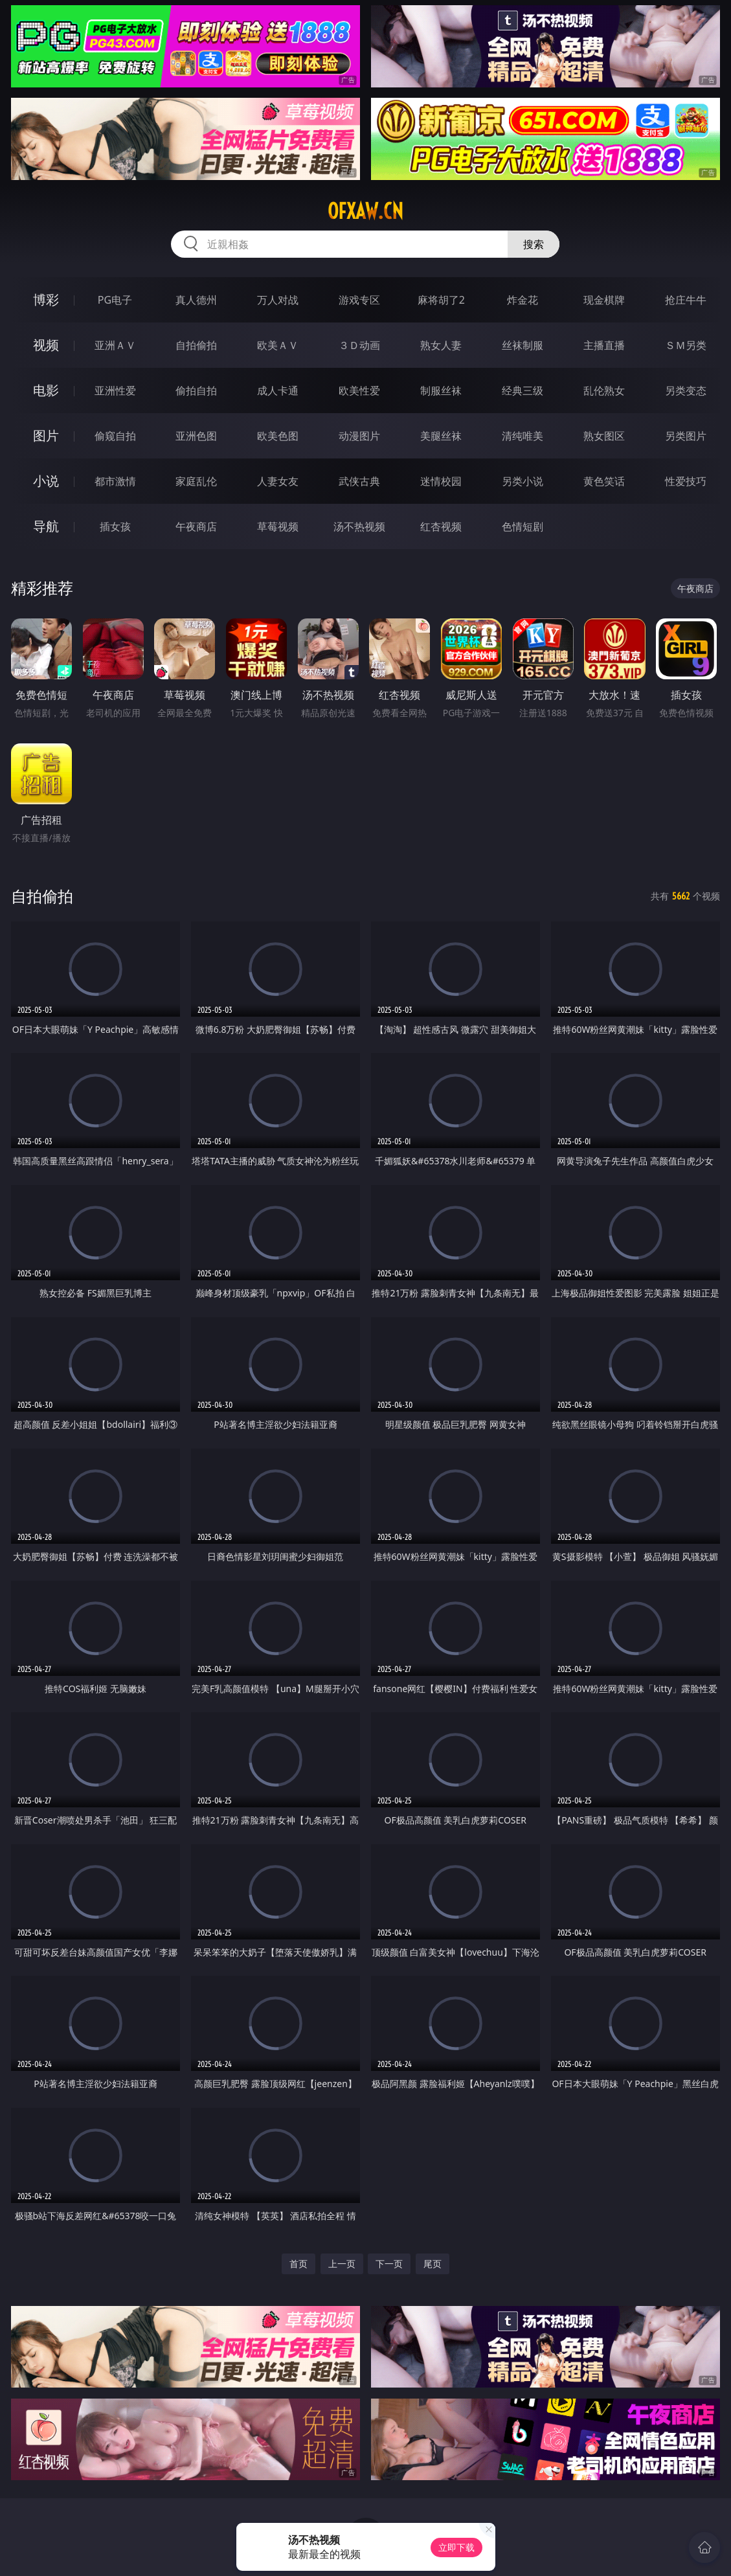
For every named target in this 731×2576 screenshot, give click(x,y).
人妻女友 (277, 481)
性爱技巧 (685, 481)
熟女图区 (604, 436)
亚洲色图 (196, 436)
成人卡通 (277, 390)
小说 (46, 481)
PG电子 (115, 300)
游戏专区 (359, 300)
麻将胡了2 (441, 300)
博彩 (46, 299)
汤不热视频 (359, 526)
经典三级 (522, 390)
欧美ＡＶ (277, 345)
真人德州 (196, 300)
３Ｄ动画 (359, 345)
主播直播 (604, 345)
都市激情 (115, 481)
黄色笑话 (604, 481)
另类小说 (522, 481)
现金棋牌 (604, 300)
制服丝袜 (441, 390)
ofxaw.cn (365, 211)
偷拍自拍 (196, 390)
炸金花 (522, 300)
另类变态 (685, 390)
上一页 (341, 2263)
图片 (46, 435)
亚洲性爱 (115, 390)
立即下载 (456, 2547)
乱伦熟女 (604, 390)
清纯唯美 (522, 436)
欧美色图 (277, 436)
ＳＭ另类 (685, 345)
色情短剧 (522, 526)
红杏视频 (441, 526)
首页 (298, 2263)
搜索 (533, 244)
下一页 (389, 2263)
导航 (46, 526)
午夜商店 (196, 526)
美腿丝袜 (441, 436)
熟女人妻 (441, 345)
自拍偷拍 (196, 345)
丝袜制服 (522, 345)
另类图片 (685, 436)
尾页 (432, 2263)
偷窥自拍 (115, 436)
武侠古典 (359, 481)
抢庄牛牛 (685, 300)
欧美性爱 (359, 390)
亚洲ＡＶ (115, 345)
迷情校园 (441, 481)
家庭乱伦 (196, 481)
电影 (46, 390)
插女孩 (115, 526)
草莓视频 (277, 526)
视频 (46, 345)
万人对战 (277, 300)
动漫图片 (359, 436)
